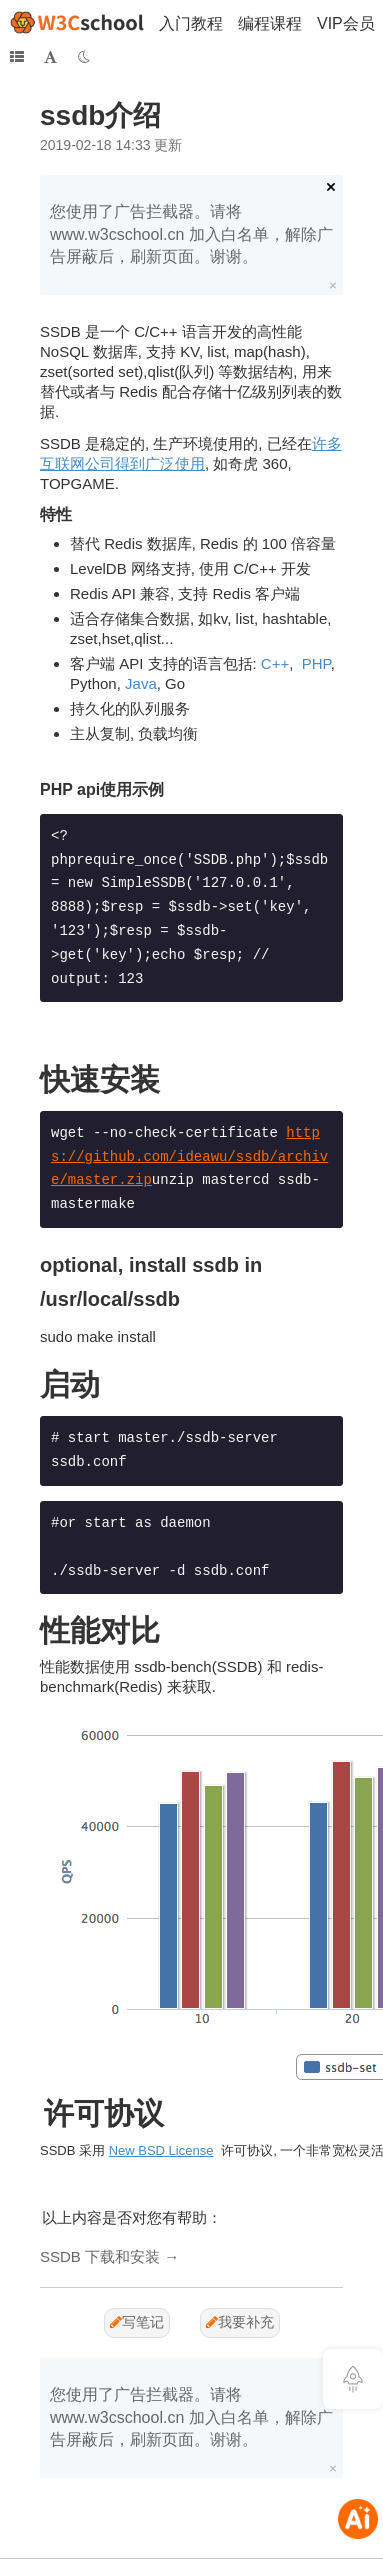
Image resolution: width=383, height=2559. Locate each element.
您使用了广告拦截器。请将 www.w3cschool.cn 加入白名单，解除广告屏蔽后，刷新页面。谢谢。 (191, 234)
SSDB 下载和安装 (100, 2256)
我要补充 (240, 2322)
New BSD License (161, 2150)
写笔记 (137, 2322)
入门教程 (191, 23)
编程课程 (270, 23)
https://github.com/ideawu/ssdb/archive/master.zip (189, 1157)
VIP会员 (346, 23)
